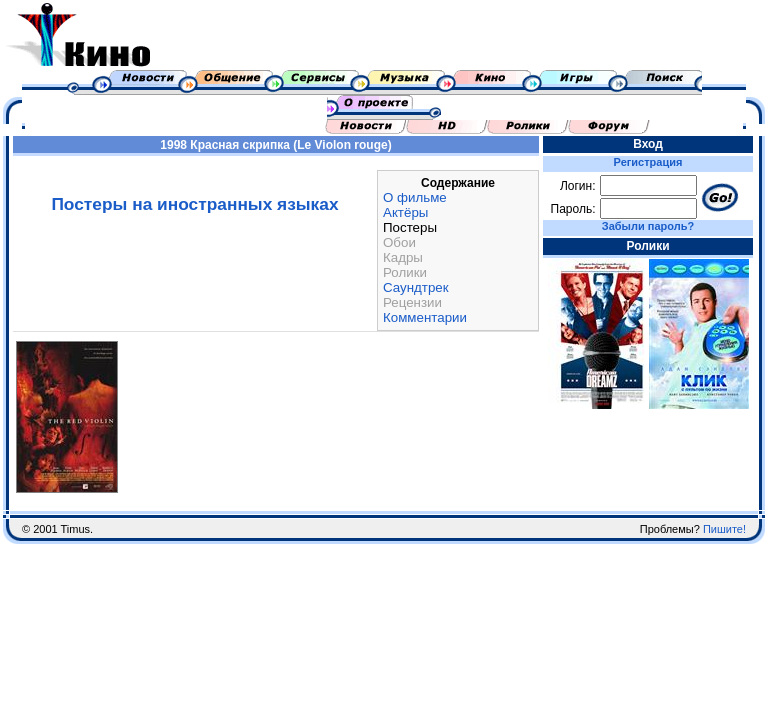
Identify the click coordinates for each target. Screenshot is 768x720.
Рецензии (412, 302)
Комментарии (425, 317)
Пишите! (724, 529)
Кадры (403, 257)
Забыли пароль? (648, 226)
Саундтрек (416, 287)
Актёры (405, 212)
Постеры (410, 227)
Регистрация (648, 162)
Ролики (405, 272)
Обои (399, 242)
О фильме (415, 197)
